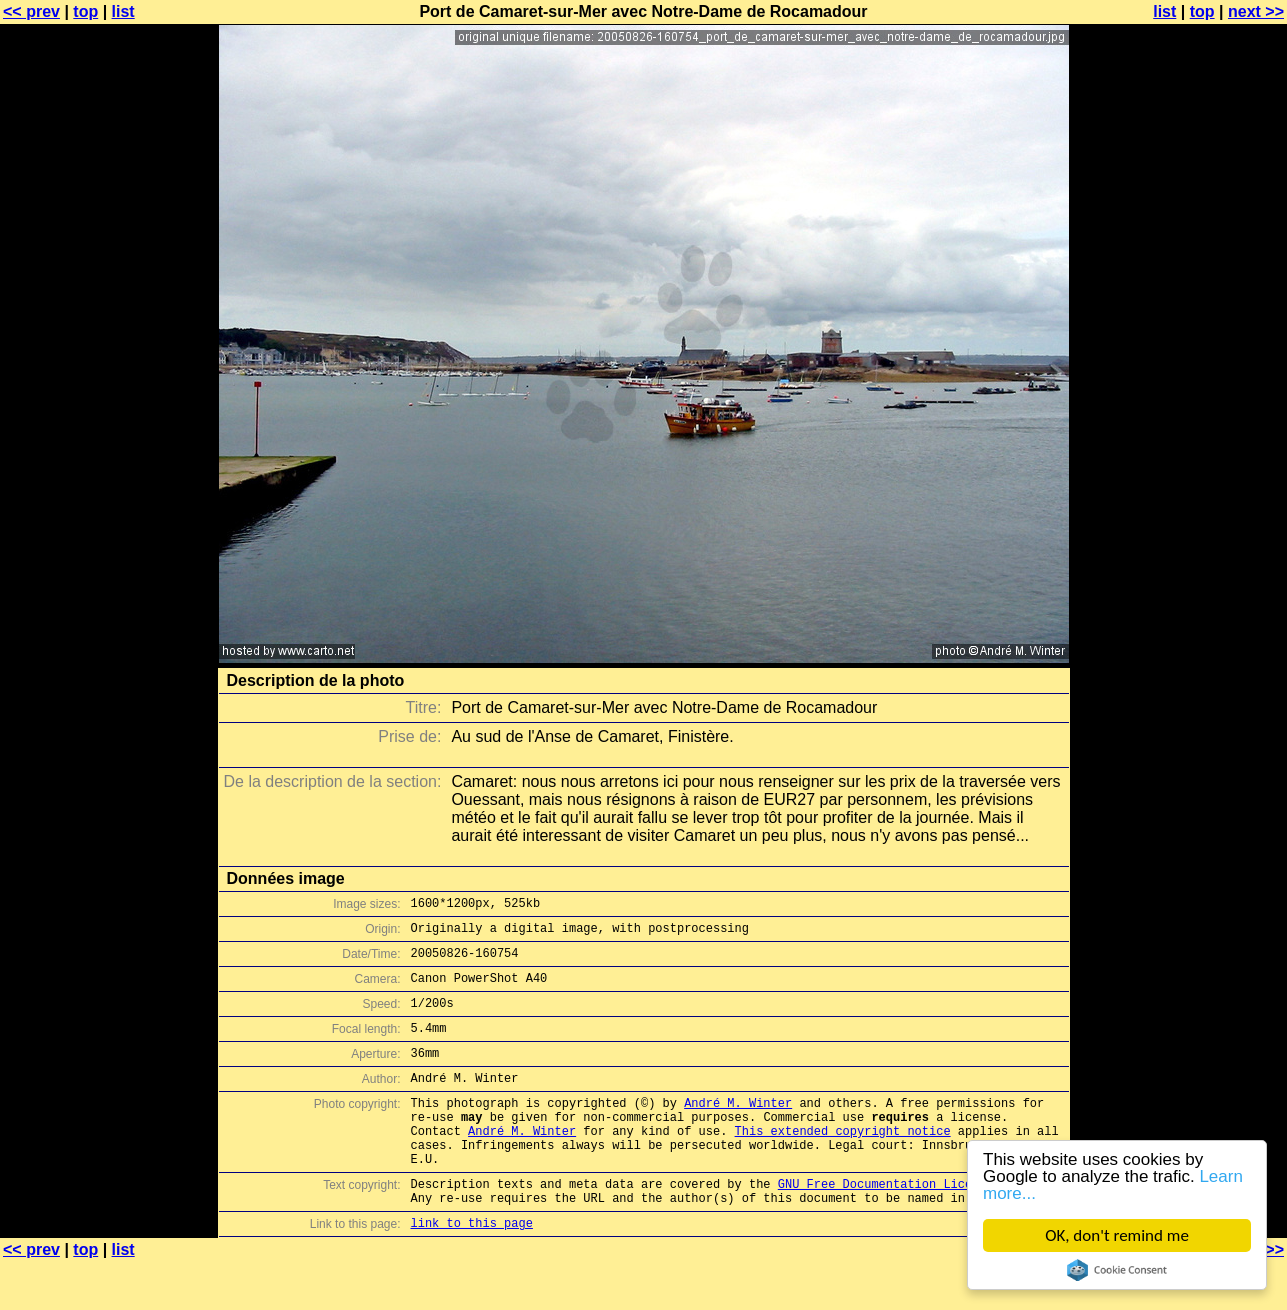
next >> (1256, 11)
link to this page (472, 1270)
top (85, 11)
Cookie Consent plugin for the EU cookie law (1117, 1270)
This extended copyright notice (843, 1163)
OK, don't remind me (1117, 1235)
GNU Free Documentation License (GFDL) (911, 1225)
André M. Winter (738, 1129)
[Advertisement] (1206, 495)
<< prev (31, 11)
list (123, 11)
